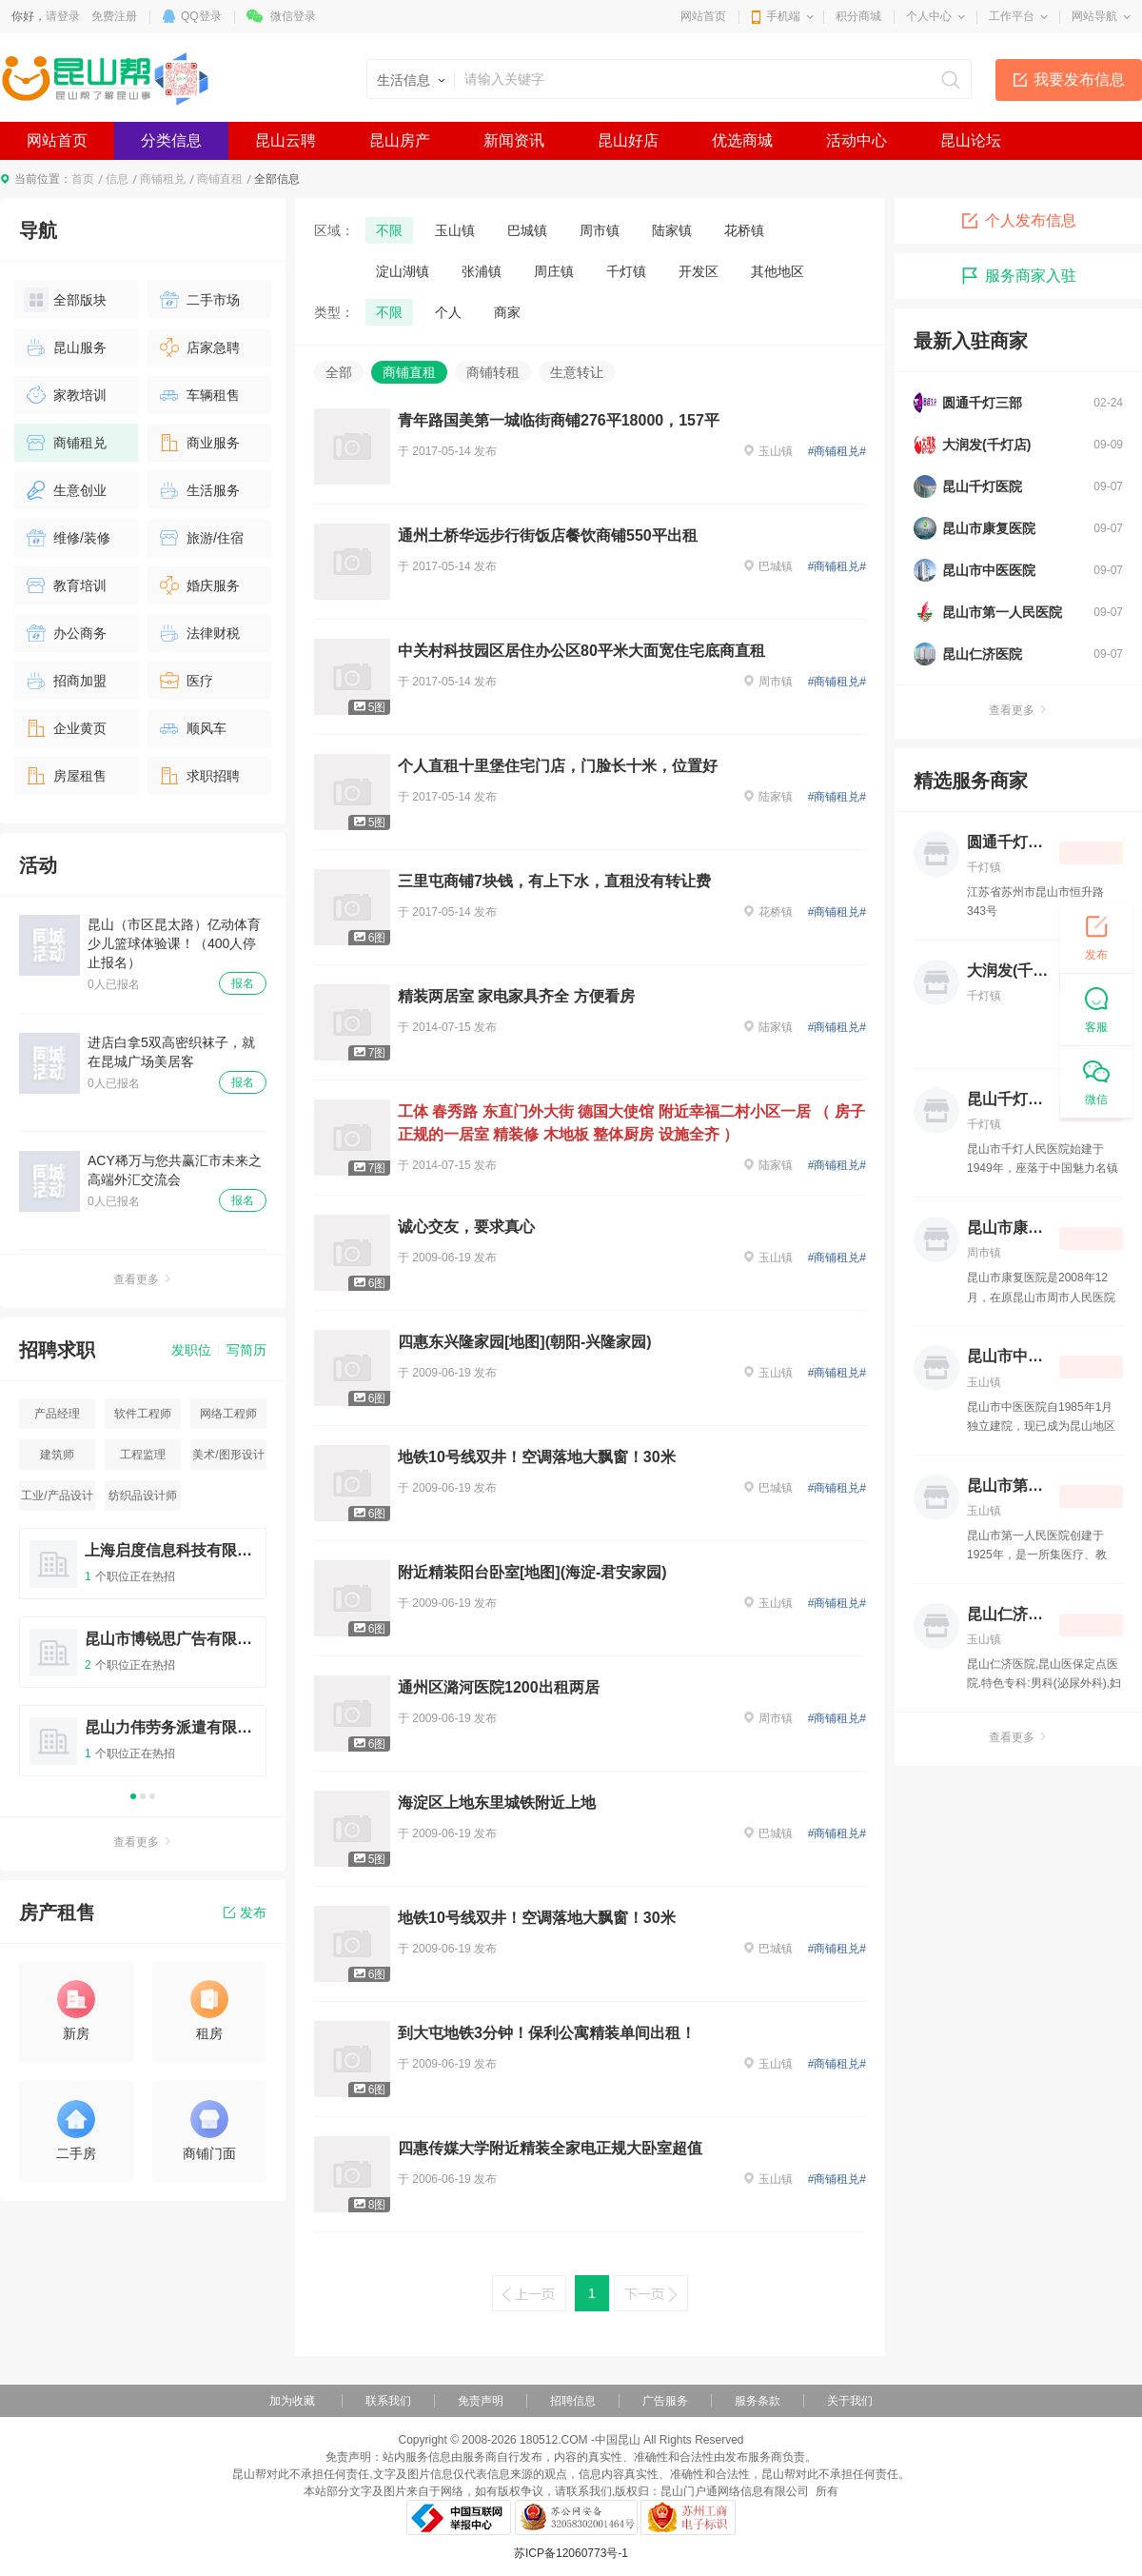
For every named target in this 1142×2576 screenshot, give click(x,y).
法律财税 (198, 633)
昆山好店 (628, 140)
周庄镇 (554, 271)
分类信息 (171, 140)
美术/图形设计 (228, 1454)
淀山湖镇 (402, 271)
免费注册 (114, 16)
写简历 (246, 1349)
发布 (245, 1912)
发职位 (191, 1349)
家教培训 (65, 395)
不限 (389, 230)
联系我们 (388, 2401)
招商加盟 (65, 680)
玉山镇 (455, 230)
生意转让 (576, 372)
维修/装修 (67, 537)
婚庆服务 (198, 585)
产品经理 (57, 1413)
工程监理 (143, 1454)
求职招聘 (198, 775)
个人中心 (929, 16)
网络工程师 (228, 1413)
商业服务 (198, 442)
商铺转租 (493, 372)
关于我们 (850, 2401)
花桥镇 (744, 230)
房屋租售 (65, 775)
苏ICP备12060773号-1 (571, 2553)
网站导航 (1094, 16)
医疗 (185, 680)
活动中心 (856, 140)
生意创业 (65, 490)
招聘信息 (573, 2401)
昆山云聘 (285, 140)
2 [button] (143, 1796)
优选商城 (742, 140)
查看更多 (142, 1279)
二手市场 (198, 299)
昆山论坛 (970, 140)
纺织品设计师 (142, 1495)
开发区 (699, 271)
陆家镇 (672, 230)
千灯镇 (626, 271)
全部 (338, 372)
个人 (448, 312)
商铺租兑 (163, 179)
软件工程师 (142, 1413)
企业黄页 (65, 728)
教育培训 (65, 585)
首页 (82, 179)
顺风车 (191, 728)
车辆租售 (198, 395)
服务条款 (757, 2401)
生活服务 (198, 490)
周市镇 (600, 230)
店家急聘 (198, 347)
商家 (507, 312)
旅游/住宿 (200, 537)
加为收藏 (292, 2401)
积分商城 (858, 16)
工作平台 (1011, 16)
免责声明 (480, 2401)
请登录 (63, 16)
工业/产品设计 (56, 1495)
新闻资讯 (513, 140)
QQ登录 (201, 16)
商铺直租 (220, 179)
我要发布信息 (1079, 79)
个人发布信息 (1018, 220)
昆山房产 (399, 140)
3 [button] (152, 1796)
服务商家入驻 (1018, 276)
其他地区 (777, 271)
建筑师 (57, 1454)
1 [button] (133, 1796)
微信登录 (293, 16)
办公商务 (65, 633)
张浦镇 (482, 271)
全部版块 (65, 299)
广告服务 (665, 2401)
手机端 (783, 16)
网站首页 (703, 16)
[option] (142, 1660)
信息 (117, 179)
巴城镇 (527, 230)
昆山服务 (65, 347)
